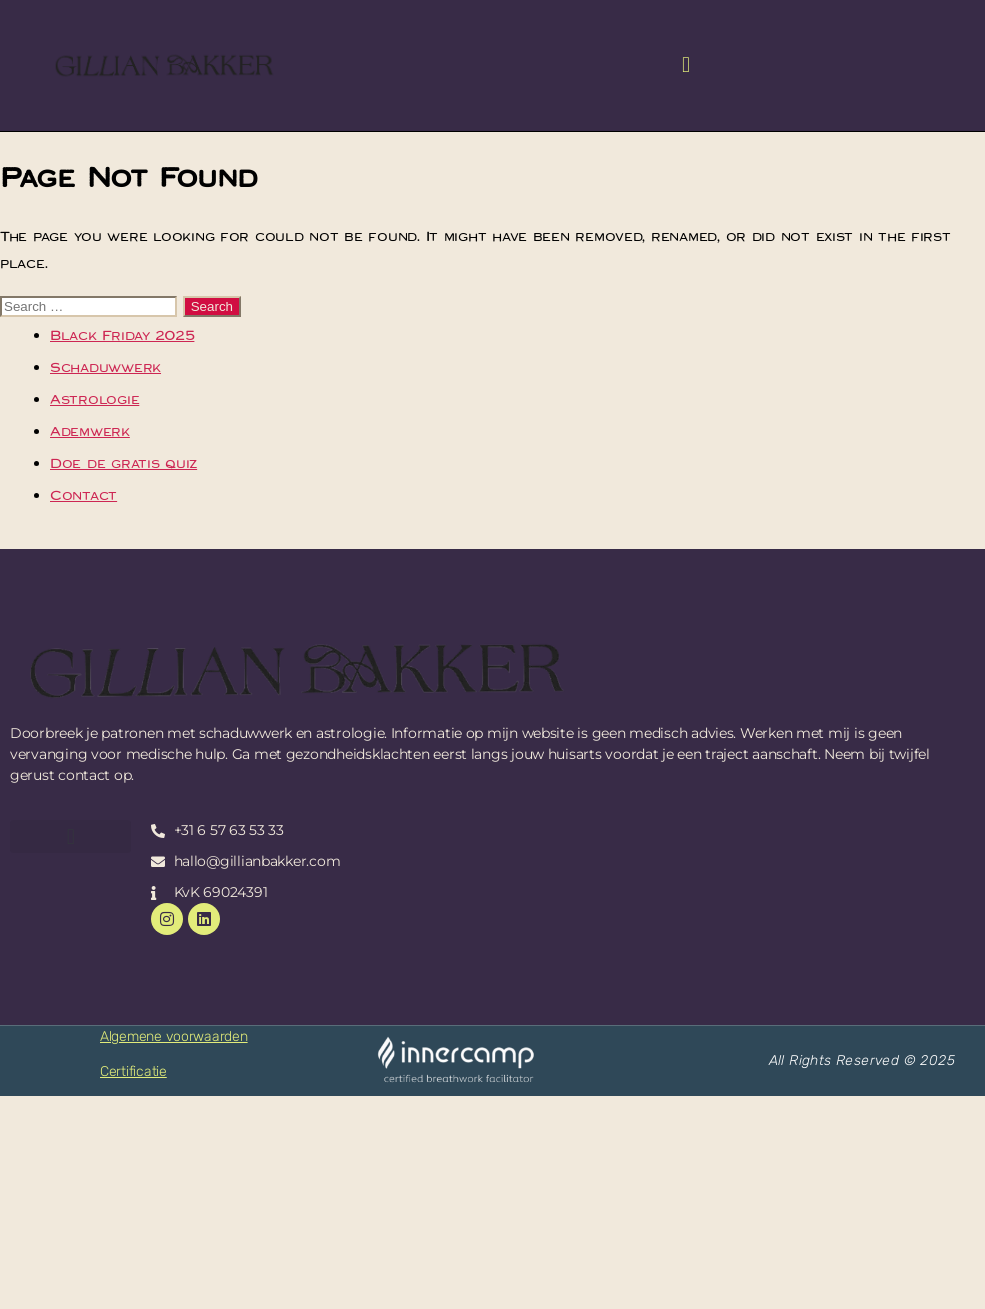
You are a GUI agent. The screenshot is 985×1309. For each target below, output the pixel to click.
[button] (685, 65)
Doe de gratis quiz (123, 463)
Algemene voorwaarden (174, 1036)
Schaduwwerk (105, 367)
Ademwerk (90, 431)
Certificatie (133, 1071)
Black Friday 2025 (122, 335)
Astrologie (94, 399)
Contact (83, 495)
